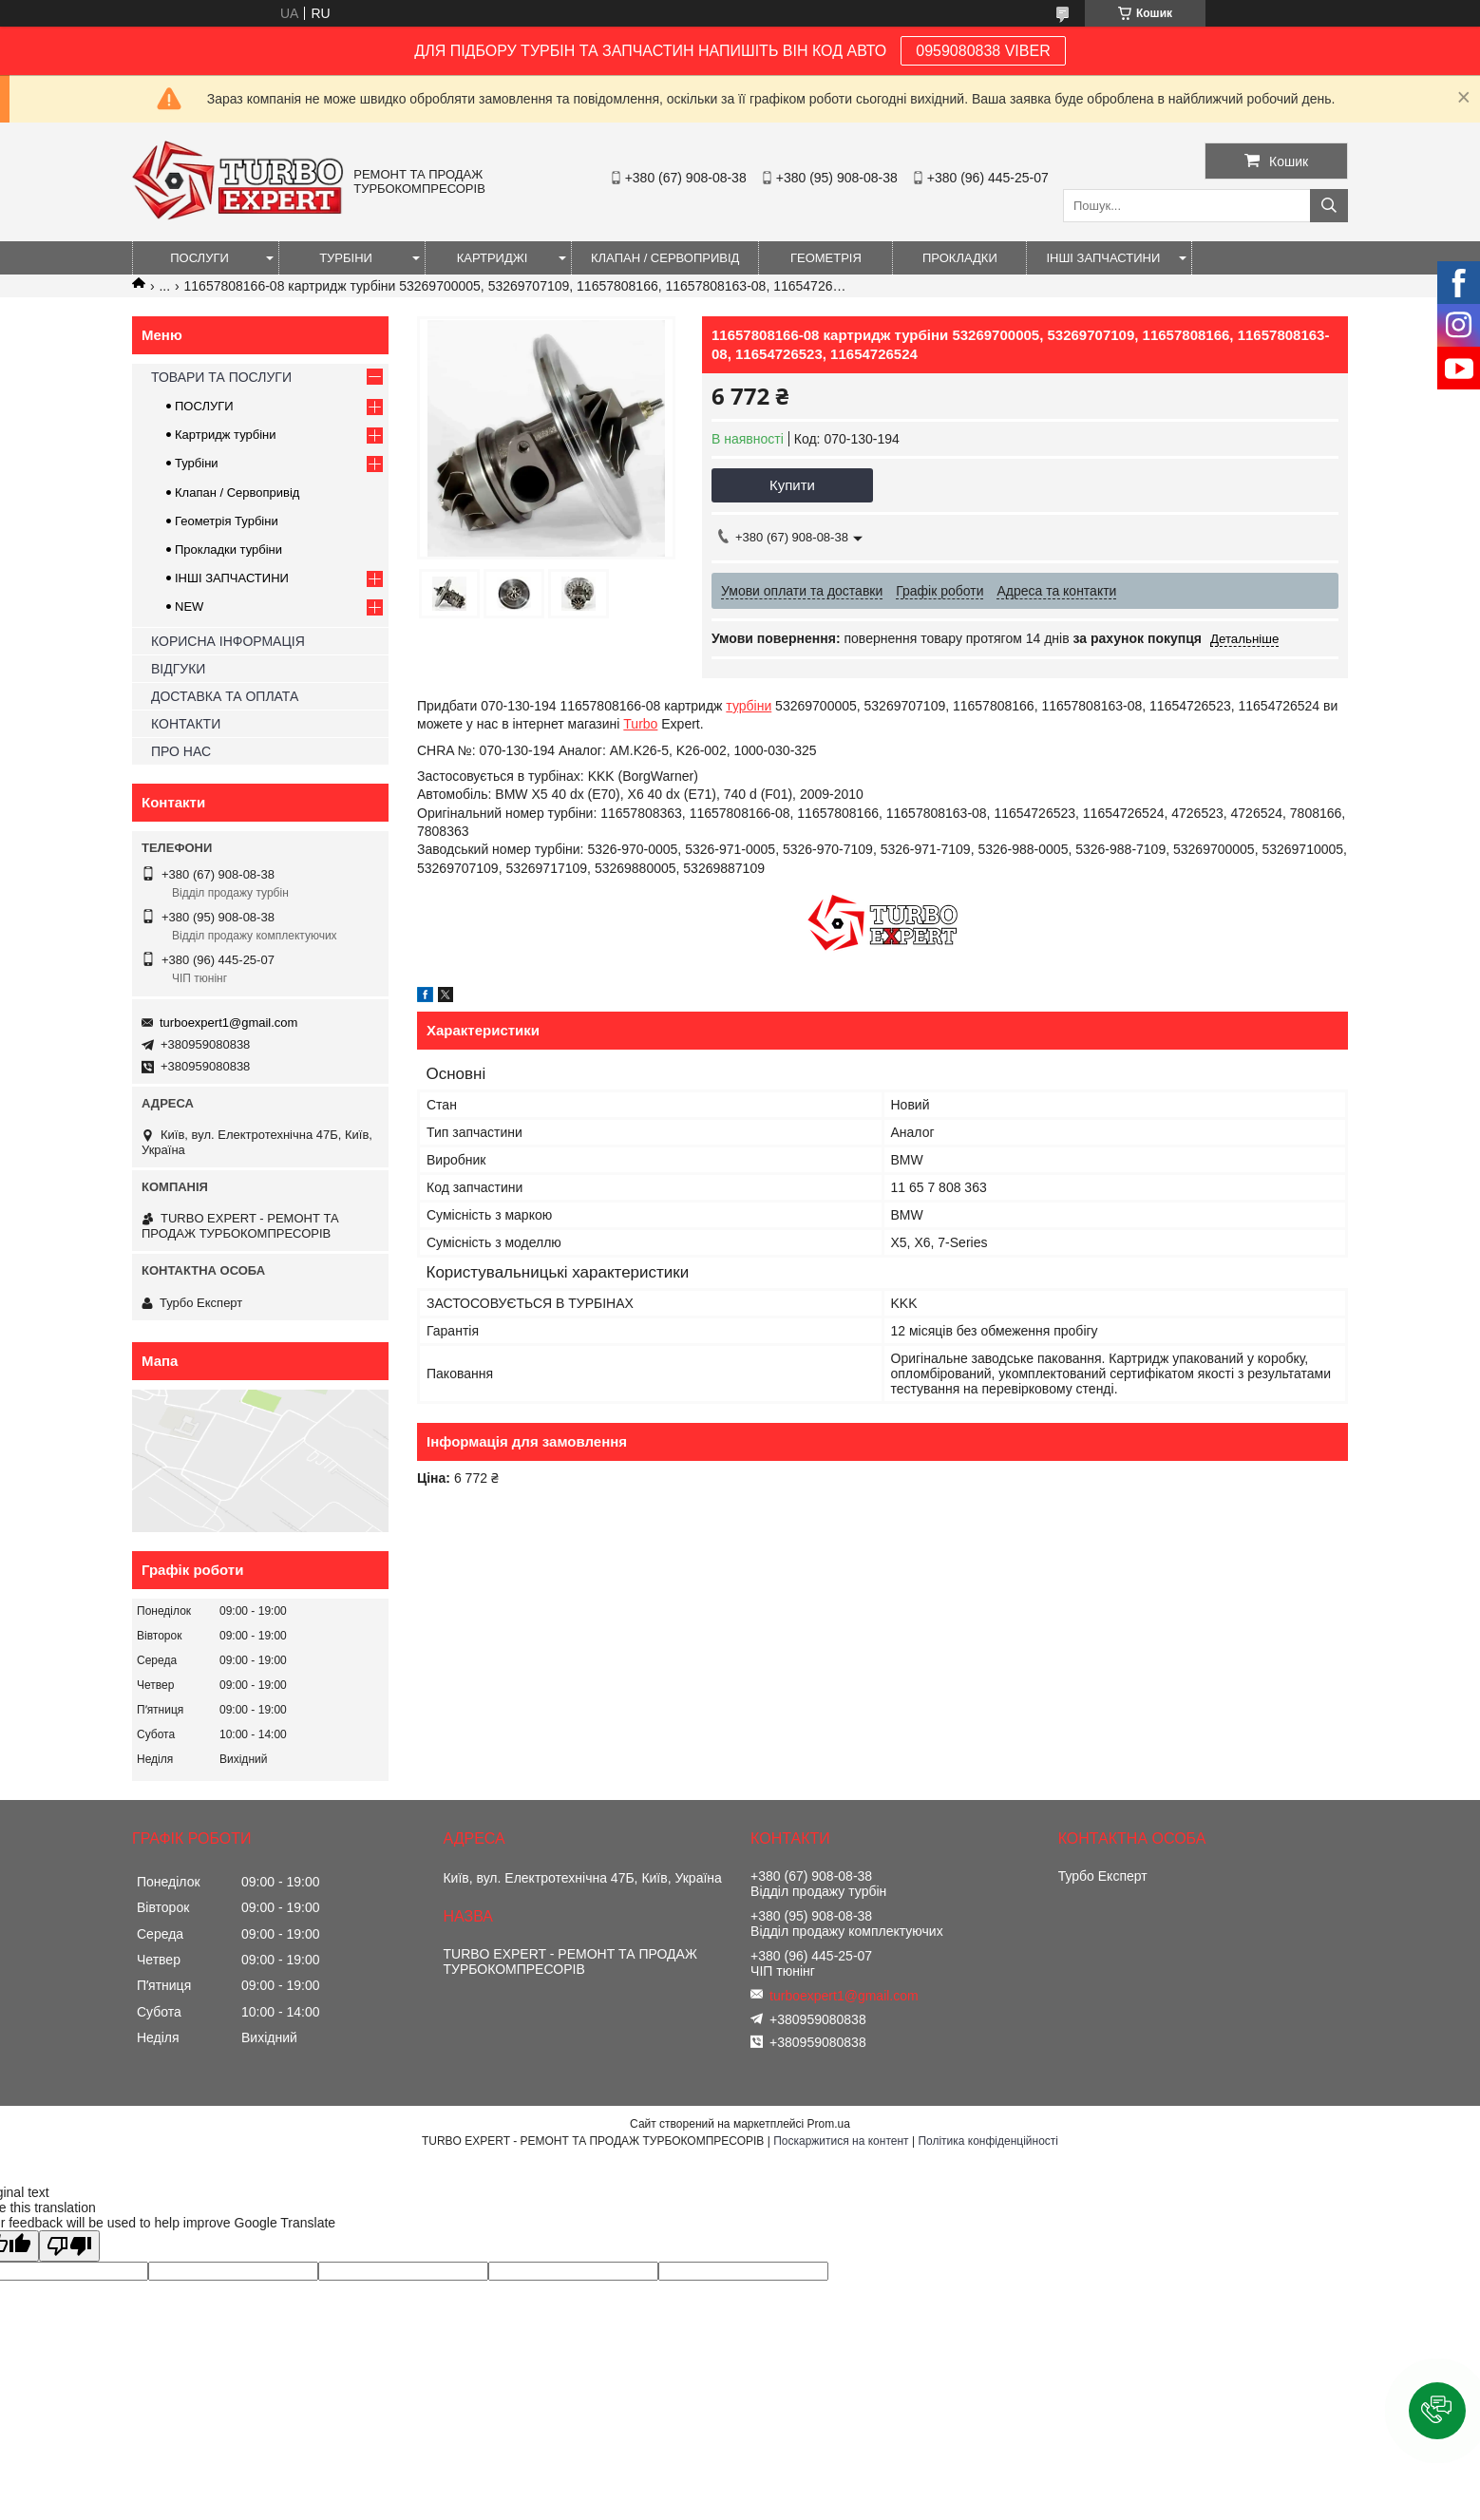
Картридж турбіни (225, 434)
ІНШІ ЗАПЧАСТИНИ (1103, 258)
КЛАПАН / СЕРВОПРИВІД (665, 258)
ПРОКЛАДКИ (959, 258)
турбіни (748, 705)
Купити (792, 485)
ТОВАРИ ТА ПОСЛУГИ (221, 377)
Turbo (640, 723)
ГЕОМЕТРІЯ (826, 258)
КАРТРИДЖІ (492, 258)
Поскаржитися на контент (840, 2141)
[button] (1437, 2410)
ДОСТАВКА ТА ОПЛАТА (224, 696)
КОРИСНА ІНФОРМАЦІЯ (228, 641)
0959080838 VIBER (983, 51)
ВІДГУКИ (178, 668)
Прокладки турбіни (228, 549)
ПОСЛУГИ (199, 258)
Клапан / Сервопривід (237, 492)
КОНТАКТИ (185, 723)
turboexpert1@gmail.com (228, 1022)
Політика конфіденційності (988, 2141)
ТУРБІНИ (345, 258)
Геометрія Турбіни (226, 521)
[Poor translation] (69, 2246)
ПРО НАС (181, 751)
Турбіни (196, 463)
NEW (189, 606)
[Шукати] (1329, 205)
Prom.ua (828, 2124)
